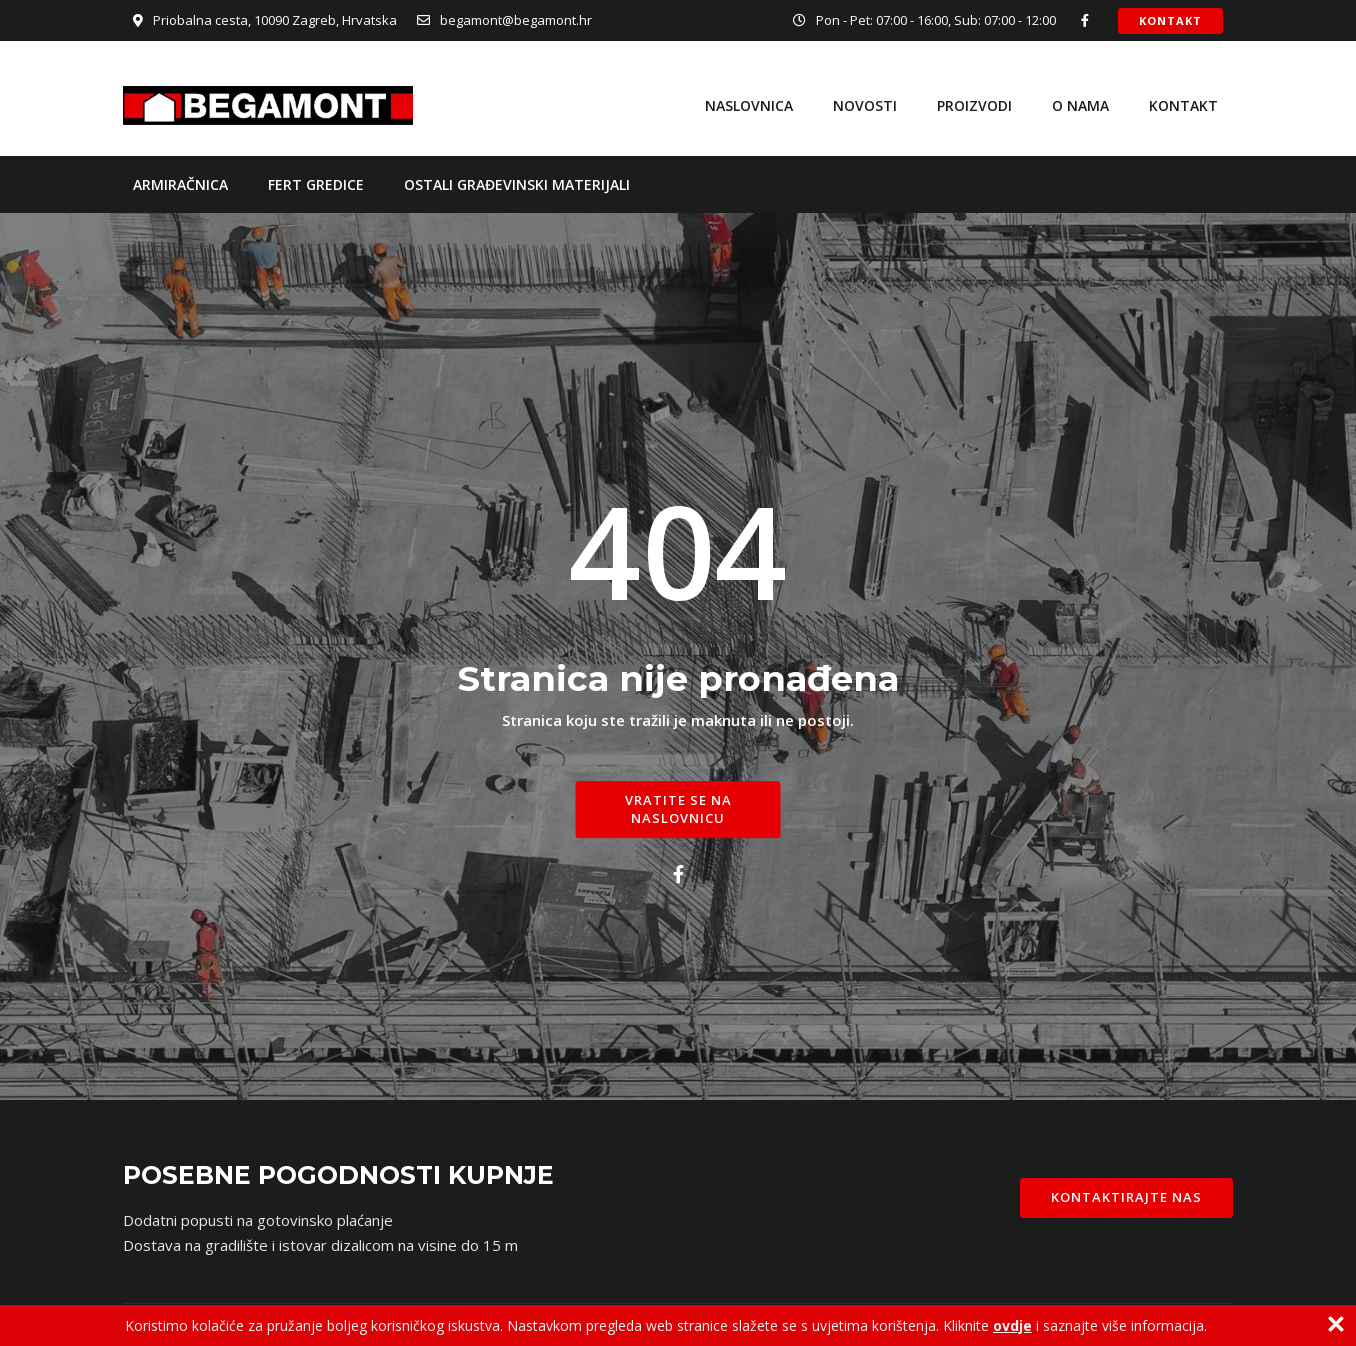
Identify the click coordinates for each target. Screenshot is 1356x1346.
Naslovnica (749, 105)
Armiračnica (180, 184)
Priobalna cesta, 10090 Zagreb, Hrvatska (275, 20)
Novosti (865, 105)
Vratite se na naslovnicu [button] (678, 808)
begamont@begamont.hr (516, 20)
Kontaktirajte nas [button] (1126, 1197)
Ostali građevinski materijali (517, 184)
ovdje (1012, 1325)
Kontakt (1183, 105)
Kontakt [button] (1170, 20)
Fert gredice (316, 184)
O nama (1080, 105)
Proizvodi (974, 105)
